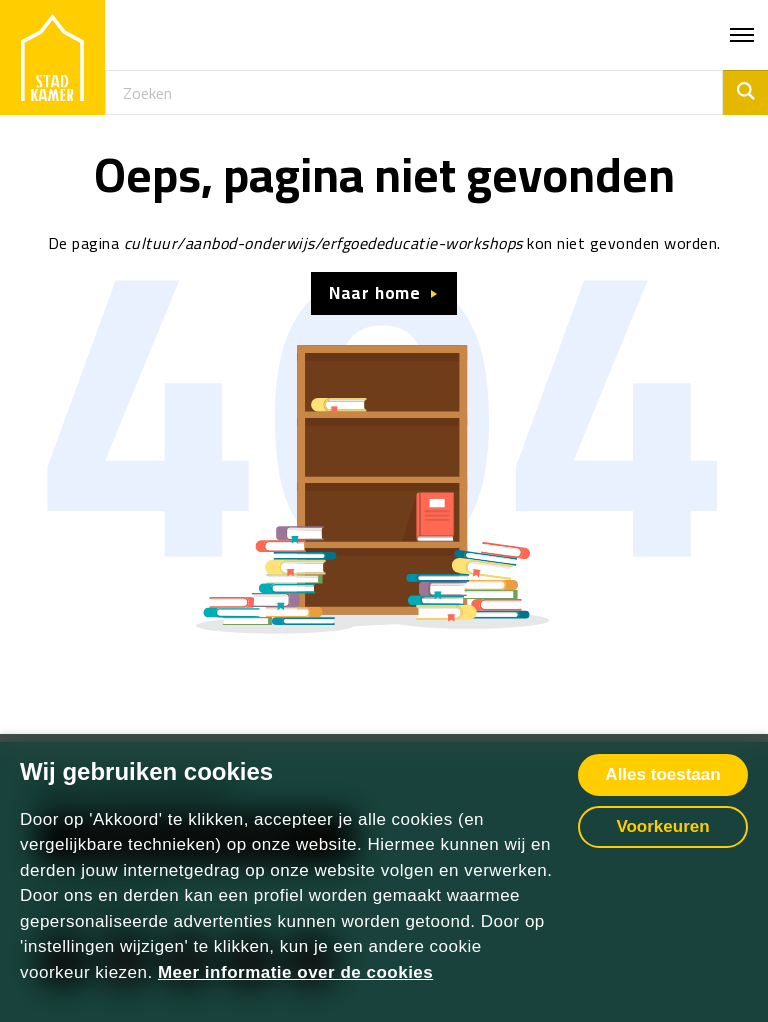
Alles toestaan (662, 774)
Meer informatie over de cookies (295, 972)
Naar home (375, 293)
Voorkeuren (662, 826)
